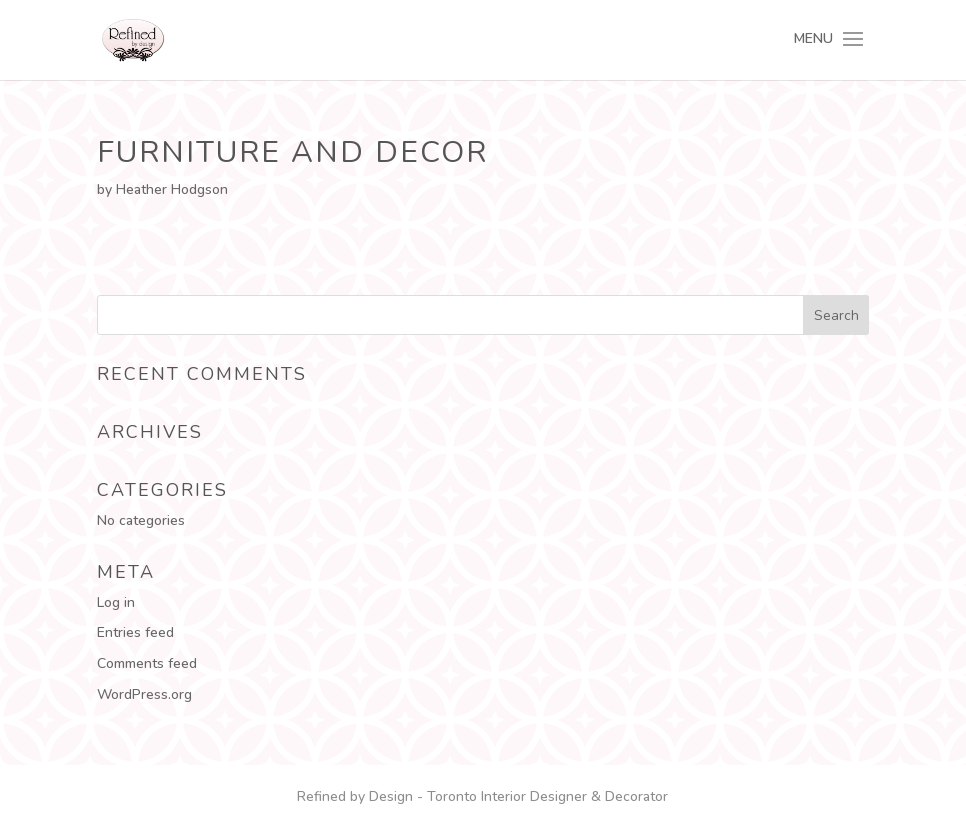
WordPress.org (144, 694)
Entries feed (135, 632)
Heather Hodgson (172, 189)
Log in (116, 602)
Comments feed (147, 663)
